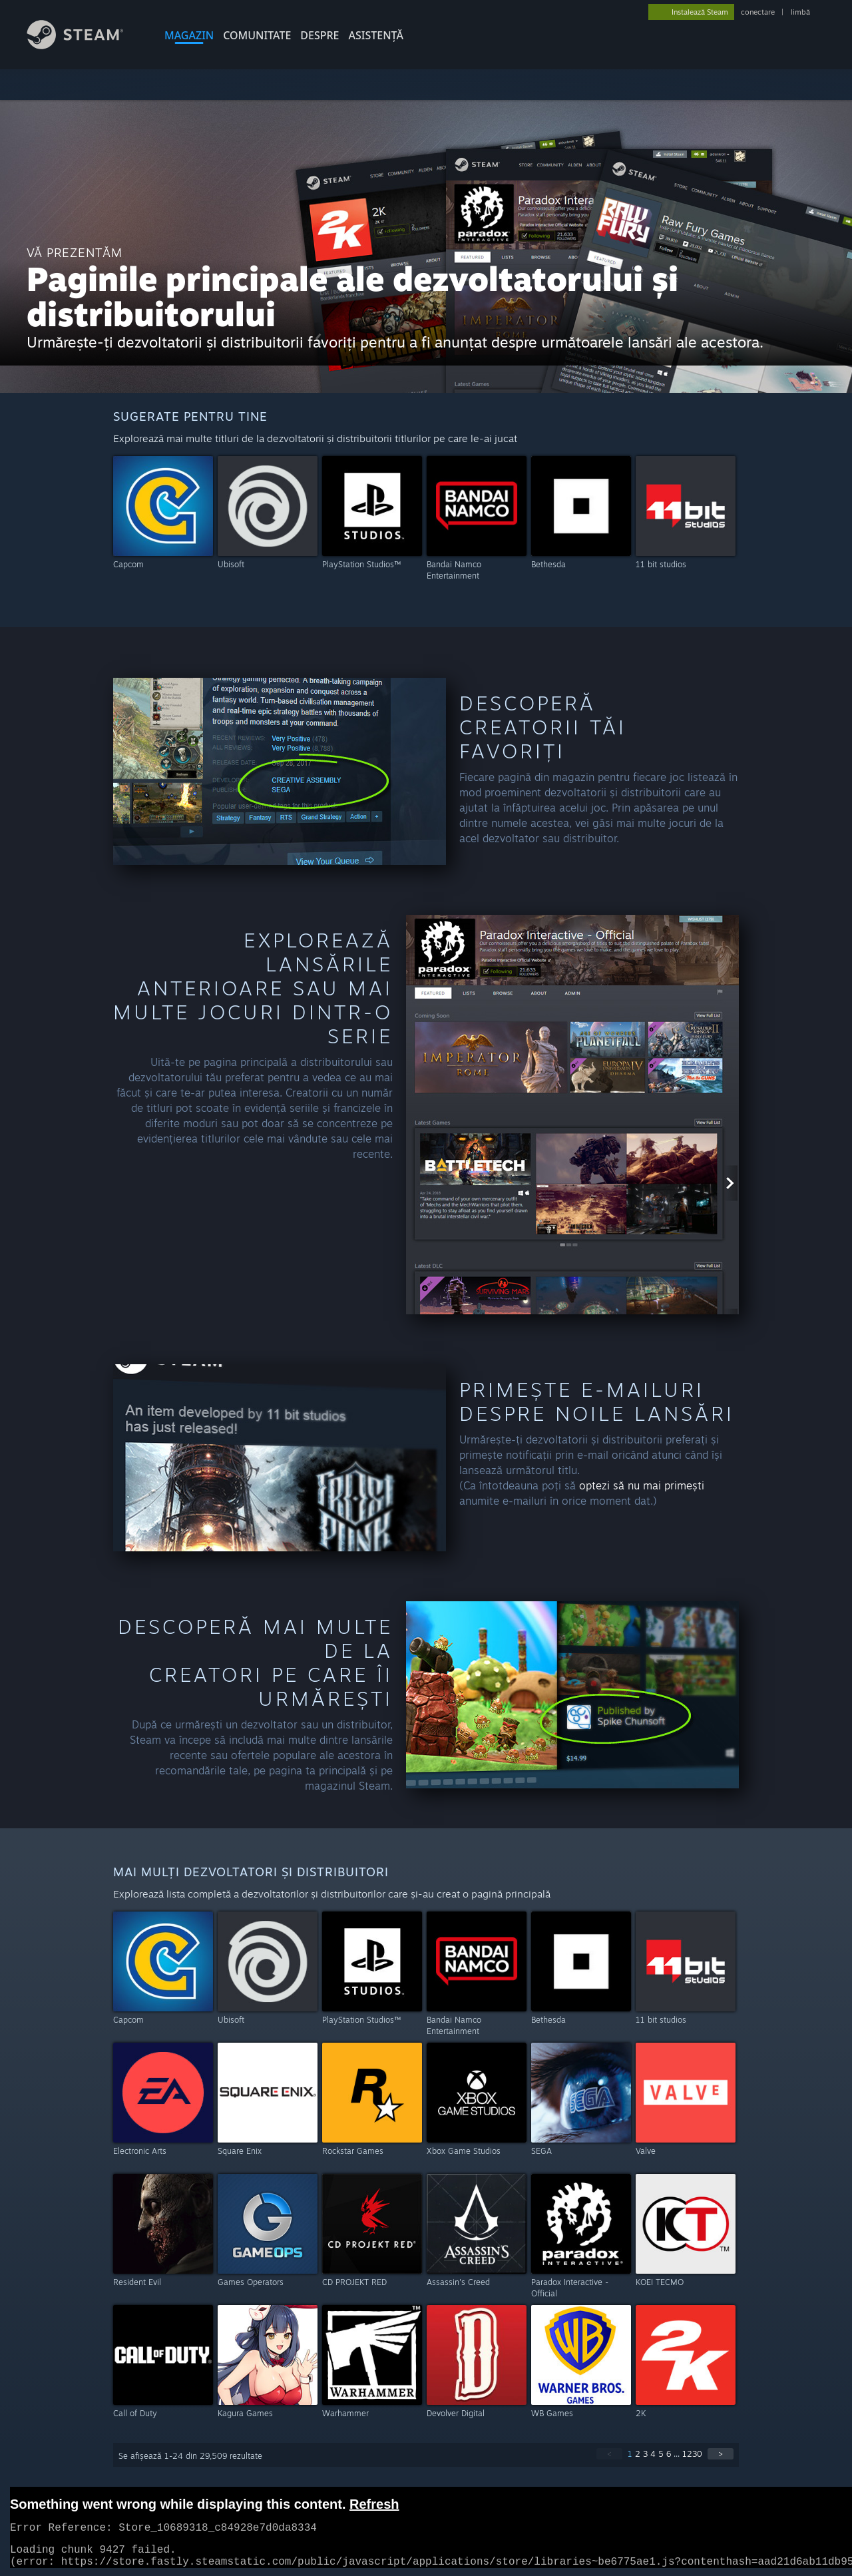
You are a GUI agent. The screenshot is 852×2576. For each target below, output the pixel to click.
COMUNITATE (257, 35)
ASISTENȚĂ (376, 35)
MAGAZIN (189, 35)
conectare (758, 12)
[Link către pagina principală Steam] (85, 45)
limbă (800, 12)
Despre (319, 35)
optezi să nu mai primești (641, 1485)
